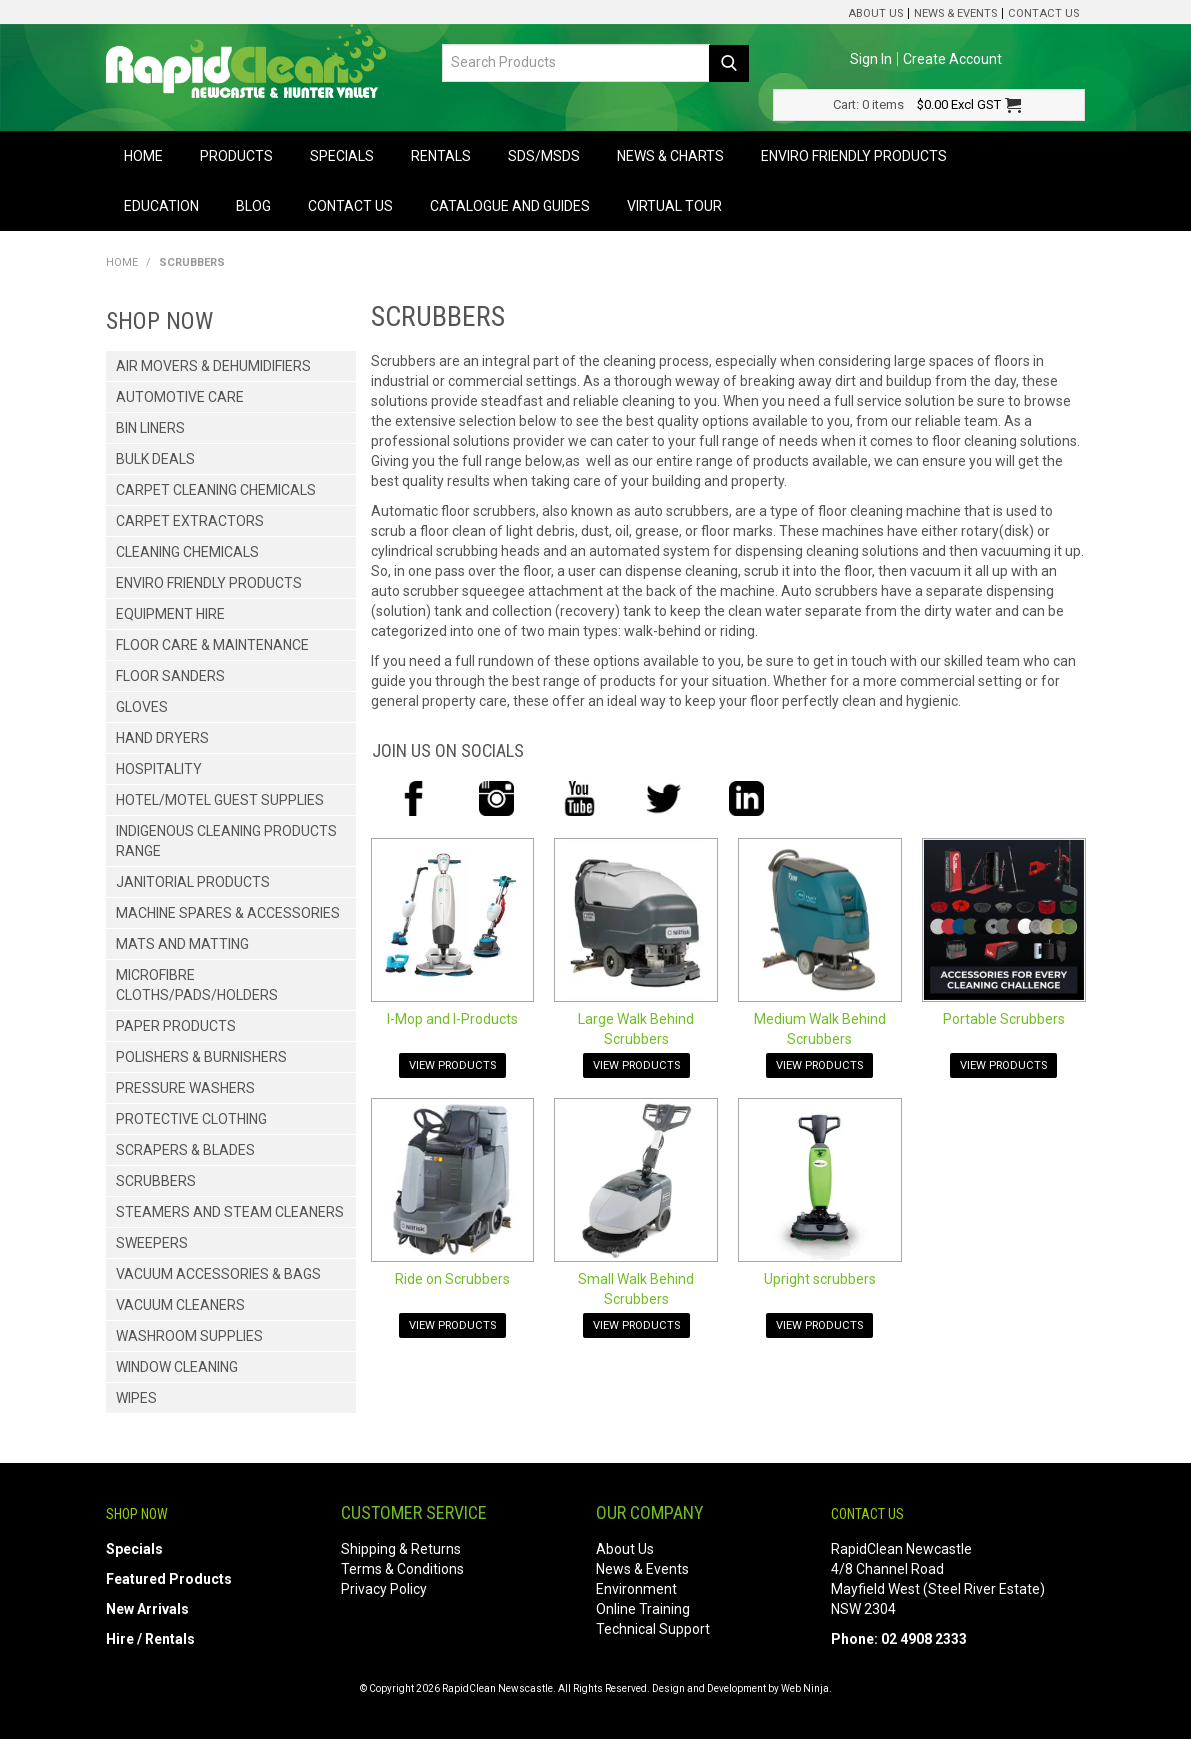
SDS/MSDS (544, 156)
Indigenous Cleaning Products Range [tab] (226, 841)
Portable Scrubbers (1004, 1019)
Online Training (643, 1609)
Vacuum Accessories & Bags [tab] (218, 1274)
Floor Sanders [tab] (170, 676)
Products (236, 156)
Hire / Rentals (150, 1639)
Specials (342, 156)
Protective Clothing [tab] (191, 1119)
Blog (253, 206)
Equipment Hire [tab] (170, 614)
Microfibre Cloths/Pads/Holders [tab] (197, 985)
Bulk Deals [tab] (155, 459)
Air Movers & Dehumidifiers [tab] (213, 366)
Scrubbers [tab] (156, 1181)
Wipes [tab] (136, 1398)
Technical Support (653, 1629)
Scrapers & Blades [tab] (185, 1150)
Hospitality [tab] (159, 769)
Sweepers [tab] (152, 1243)
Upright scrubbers (820, 1279)
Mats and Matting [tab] (182, 944)
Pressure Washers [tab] (185, 1088)
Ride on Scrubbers (452, 1279)
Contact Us (1043, 13)
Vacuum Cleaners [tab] (180, 1305)
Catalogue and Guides (510, 206)
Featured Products (169, 1579)
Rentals (441, 156)
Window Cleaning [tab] (177, 1367)
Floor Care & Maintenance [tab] (212, 645)
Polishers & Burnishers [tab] (201, 1057)
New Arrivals (147, 1609)
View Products (452, 1065)
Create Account (952, 59)
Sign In (871, 59)
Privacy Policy (384, 1589)
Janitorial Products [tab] (193, 882)
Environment (636, 1589)
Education (161, 206)
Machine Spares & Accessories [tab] (228, 913)
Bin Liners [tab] (150, 428)
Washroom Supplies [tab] (189, 1336)
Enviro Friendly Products (854, 156)
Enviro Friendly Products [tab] (209, 583)
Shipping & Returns (401, 1549)
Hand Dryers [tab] (162, 738)
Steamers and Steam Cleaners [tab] (230, 1212)
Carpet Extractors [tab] (190, 521)
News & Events (955, 13)
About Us (875, 13)
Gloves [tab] (142, 707)
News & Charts (670, 156)
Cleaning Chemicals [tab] (187, 552)
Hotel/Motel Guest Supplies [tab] (220, 800)
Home (143, 156)
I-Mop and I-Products (452, 1019)
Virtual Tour (674, 206)
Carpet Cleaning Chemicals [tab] (216, 490)
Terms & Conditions (402, 1569)
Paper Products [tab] (176, 1026)
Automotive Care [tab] (180, 397)
